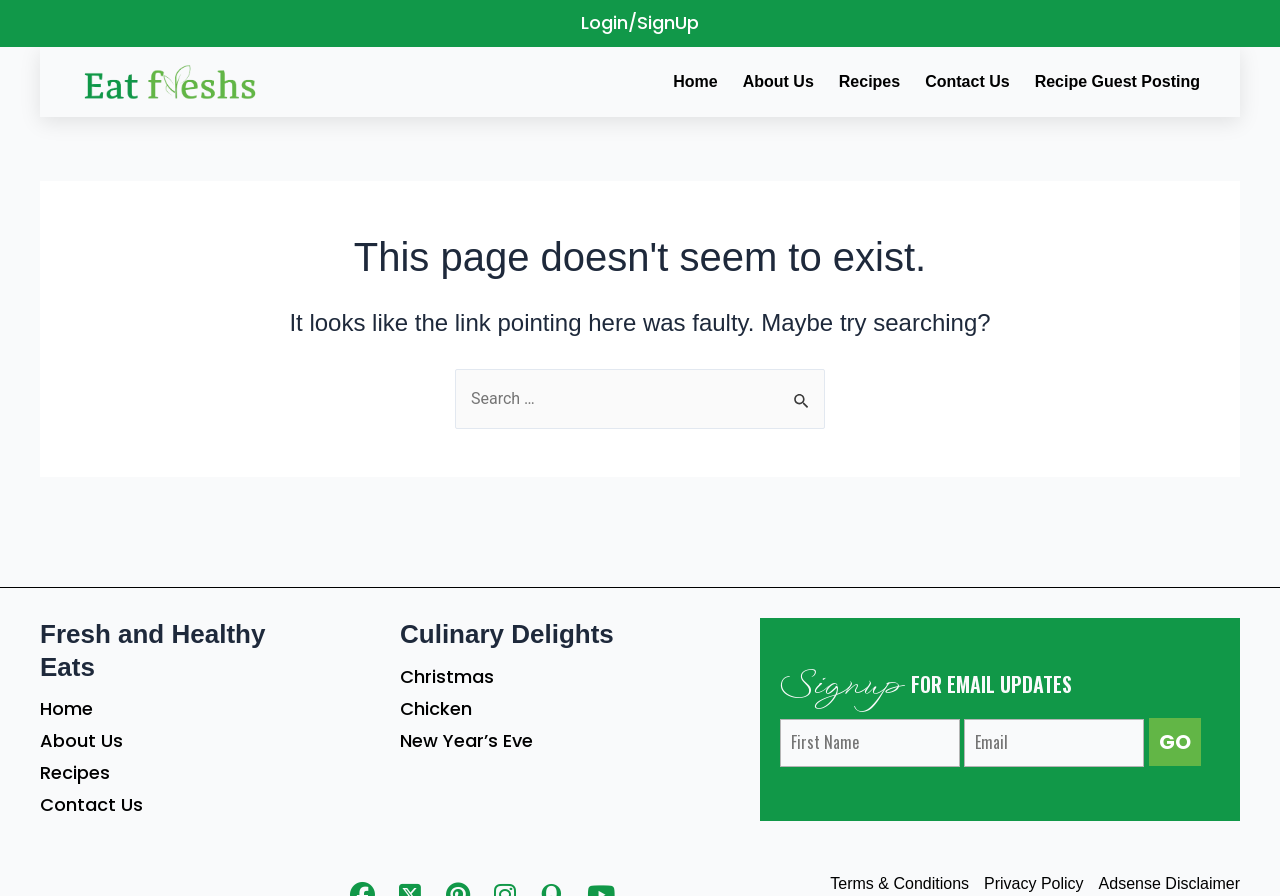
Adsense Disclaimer (1169, 883)
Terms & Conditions (899, 883)
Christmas (447, 676)
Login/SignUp (640, 22)
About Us (81, 740)
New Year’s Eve (466, 740)
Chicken (436, 708)
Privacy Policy (1034, 883)
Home (66, 708)
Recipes (75, 772)
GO (1175, 742)
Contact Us (91, 804)
